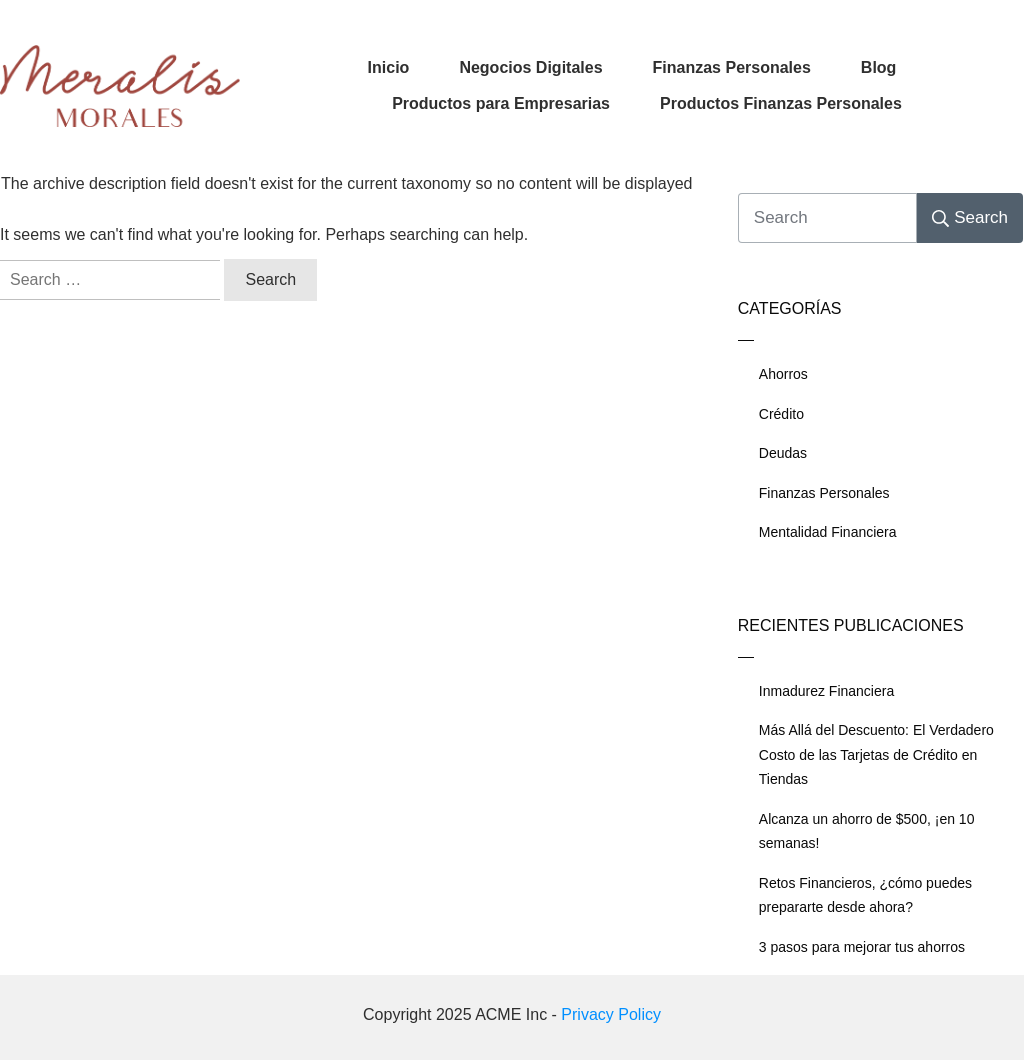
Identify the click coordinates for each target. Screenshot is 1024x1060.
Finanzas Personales (824, 493)
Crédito (781, 414)
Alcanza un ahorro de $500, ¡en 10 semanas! (867, 831)
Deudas (783, 453)
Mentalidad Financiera (828, 532)
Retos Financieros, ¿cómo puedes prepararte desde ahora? (865, 895)
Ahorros (783, 374)
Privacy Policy (611, 1014)
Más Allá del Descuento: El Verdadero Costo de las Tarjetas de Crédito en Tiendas (876, 754)
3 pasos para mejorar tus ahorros (862, 947)
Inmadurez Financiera (826, 691)
